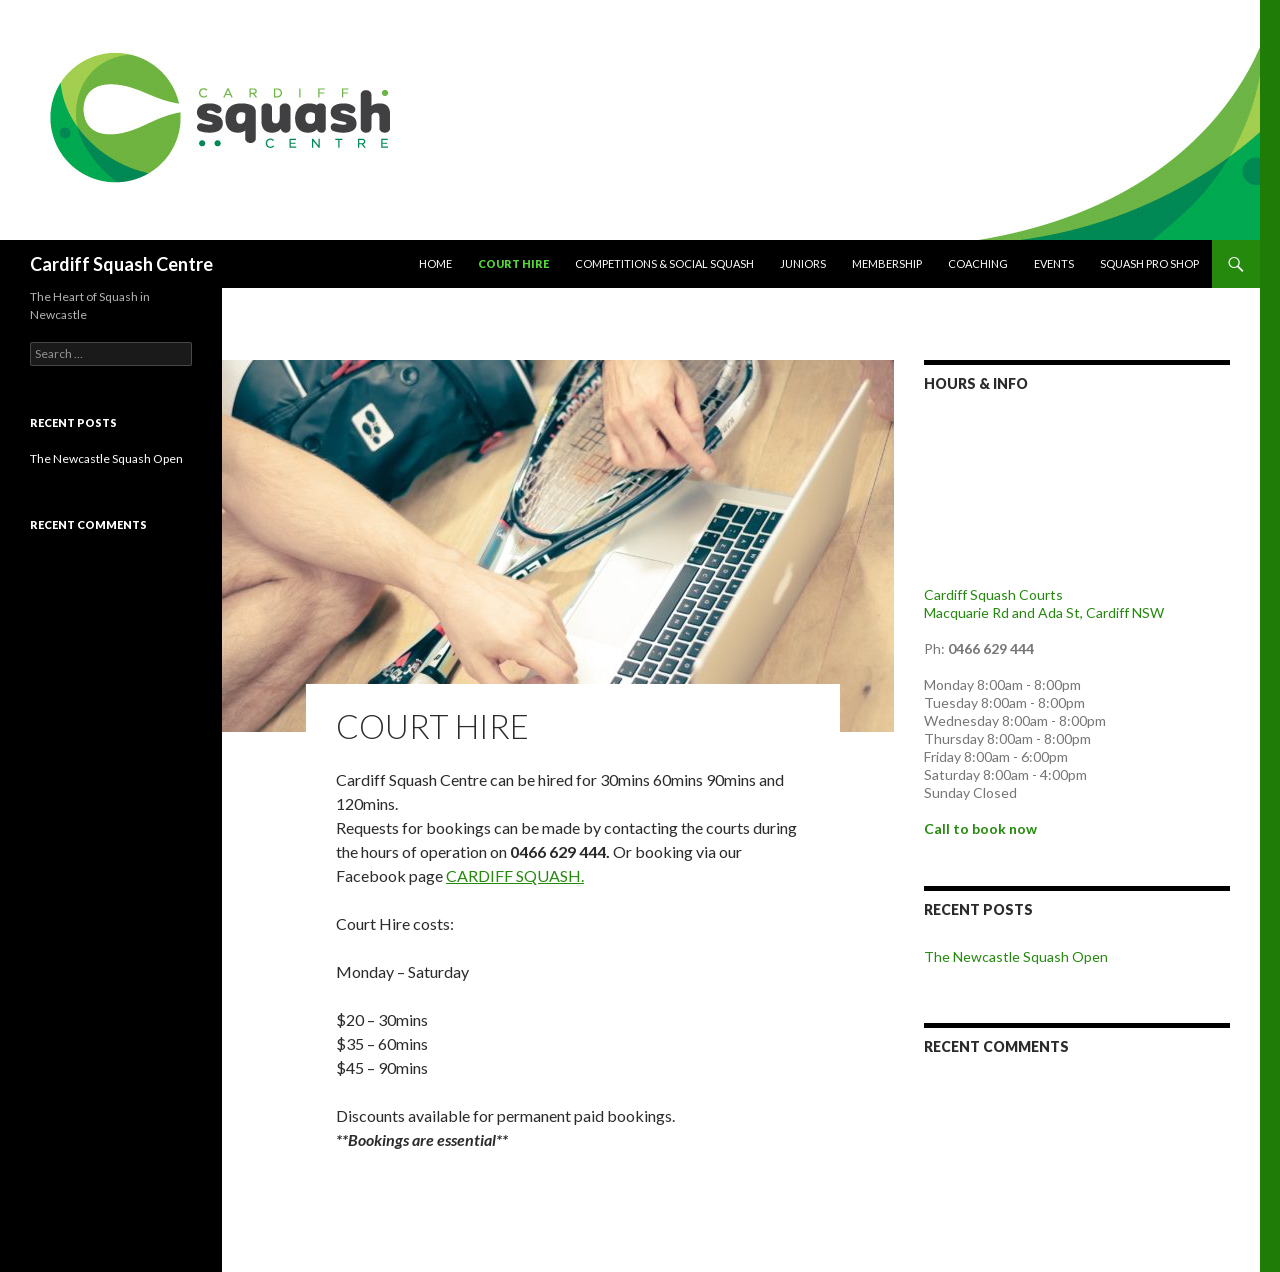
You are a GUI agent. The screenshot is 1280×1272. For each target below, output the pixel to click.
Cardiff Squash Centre (121, 264)
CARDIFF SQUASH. (515, 875)
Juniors (803, 263)
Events (1054, 263)
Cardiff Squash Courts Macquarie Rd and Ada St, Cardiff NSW (1044, 603)
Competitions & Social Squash (664, 263)
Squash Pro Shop (1149, 263)
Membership (887, 263)
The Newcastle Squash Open (1016, 956)
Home (435, 263)
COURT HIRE (513, 263)
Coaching (978, 263)
